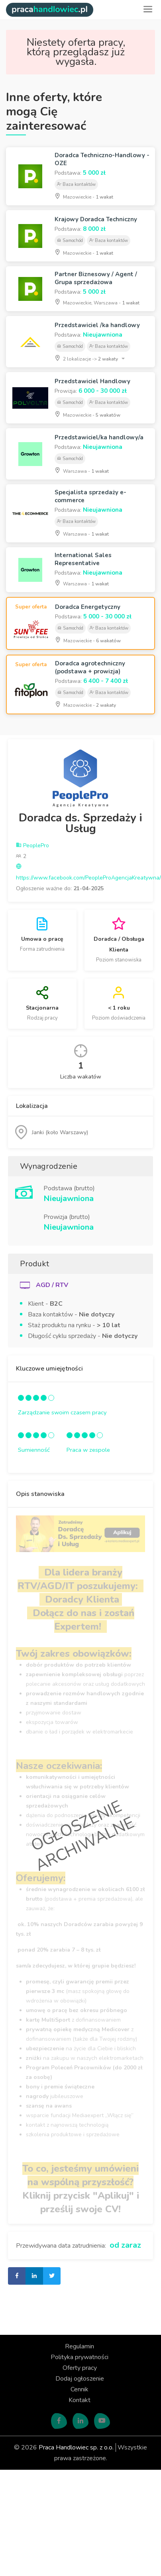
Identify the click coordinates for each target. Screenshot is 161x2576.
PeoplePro (32, 845)
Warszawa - (82, 470)
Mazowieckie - (84, 196)
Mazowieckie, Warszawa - (97, 302)
